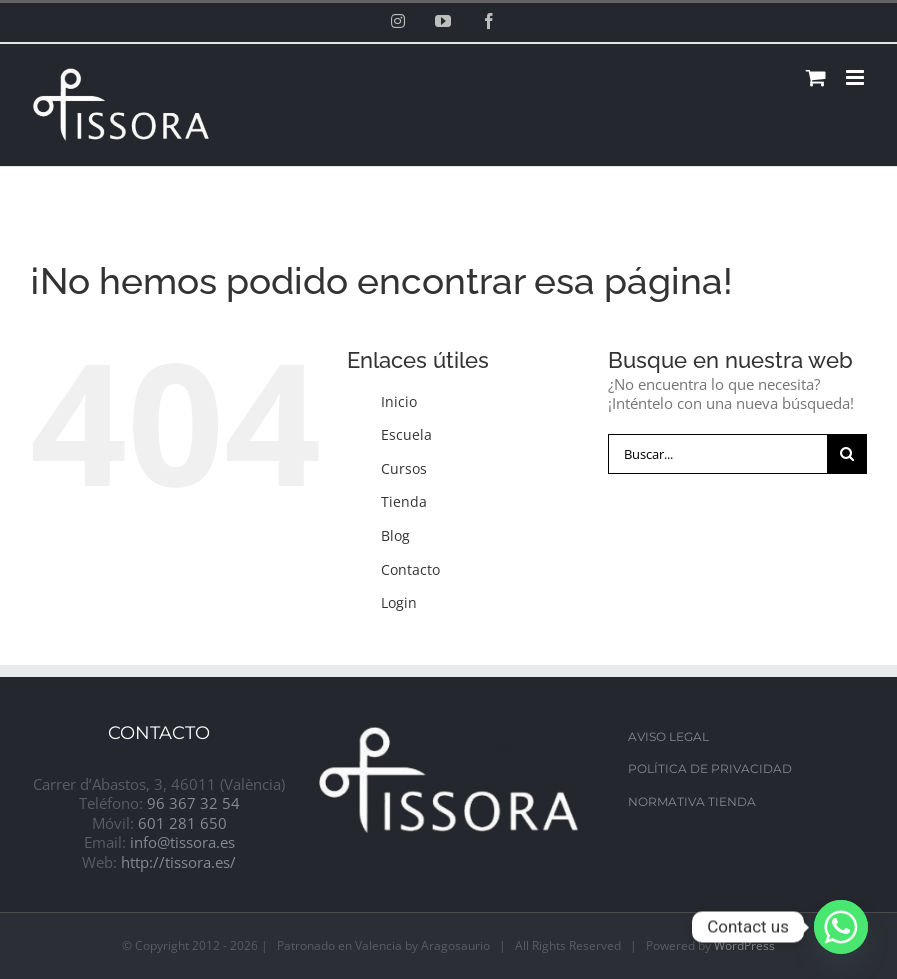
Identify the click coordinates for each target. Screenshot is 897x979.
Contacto (410, 569)
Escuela (406, 434)
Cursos (404, 468)
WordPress (744, 945)
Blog (395, 535)
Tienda (404, 501)
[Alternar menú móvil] (856, 77)
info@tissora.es (182, 842)
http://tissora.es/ (178, 862)
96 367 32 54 (193, 803)
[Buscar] (847, 454)
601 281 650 (182, 823)
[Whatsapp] (841, 927)
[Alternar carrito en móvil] (816, 77)
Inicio (399, 401)
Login (399, 602)
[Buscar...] (717, 454)
